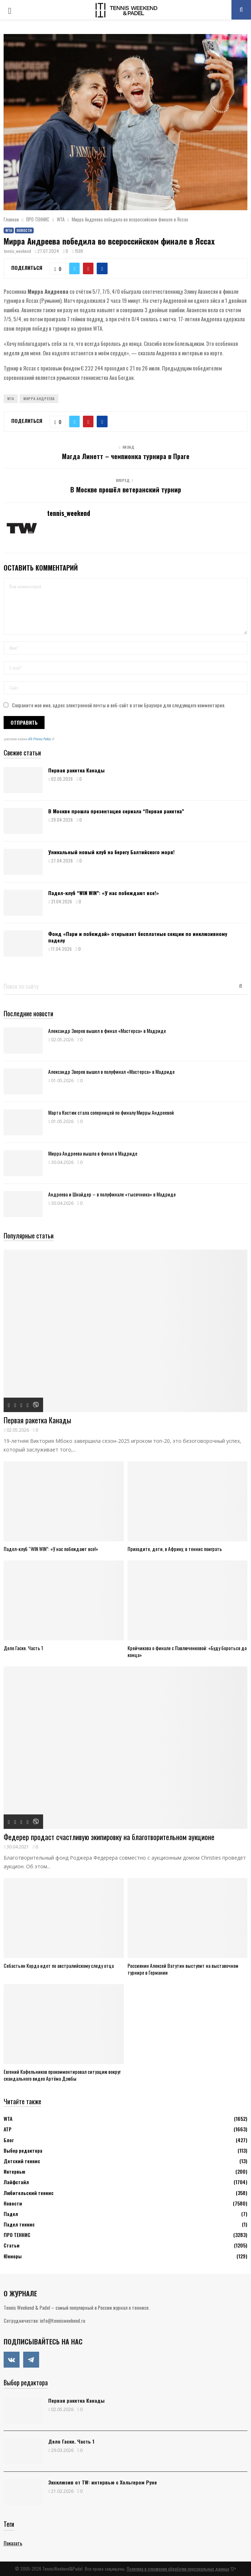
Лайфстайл (16, 2182)
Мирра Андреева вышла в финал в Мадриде (92, 1153)
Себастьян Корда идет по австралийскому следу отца (59, 1965)
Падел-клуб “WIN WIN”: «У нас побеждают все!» (103, 893)
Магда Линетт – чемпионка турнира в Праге (125, 456)
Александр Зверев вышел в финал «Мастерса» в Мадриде (108, 1030)
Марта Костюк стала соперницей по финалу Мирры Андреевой (111, 1112)
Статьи (12, 2245)
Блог (9, 2140)
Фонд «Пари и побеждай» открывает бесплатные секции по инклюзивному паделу (137, 937)
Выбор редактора (23, 2150)
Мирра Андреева (39, 398)
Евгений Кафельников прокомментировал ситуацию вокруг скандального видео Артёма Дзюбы (62, 2075)
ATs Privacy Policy (39, 738)
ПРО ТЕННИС (17, 2234)
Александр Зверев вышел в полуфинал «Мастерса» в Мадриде (111, 1071)
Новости (24, 230)
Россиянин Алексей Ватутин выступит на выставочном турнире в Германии (182, 1969)
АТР (8, 2129)
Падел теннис (19, 2224)
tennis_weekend (17, 251)
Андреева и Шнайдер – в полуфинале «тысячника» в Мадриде (112, 1194)
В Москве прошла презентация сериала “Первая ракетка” (116, 811)
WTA (8, 230)
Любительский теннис (29, 2192)
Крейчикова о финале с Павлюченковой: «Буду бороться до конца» (187, 1651)
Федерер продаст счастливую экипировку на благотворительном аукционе (109, 1836)
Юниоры (13, 2256)
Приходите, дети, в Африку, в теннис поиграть (174, 1548)
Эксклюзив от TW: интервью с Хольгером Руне (102, 2482)
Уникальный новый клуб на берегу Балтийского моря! (111, 852)
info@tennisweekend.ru (62, 2320)
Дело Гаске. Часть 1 (23, 1648)
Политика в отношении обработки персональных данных (178, 2569)
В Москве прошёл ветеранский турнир (125, 489)
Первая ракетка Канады (76, 770)
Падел (11, 2213)
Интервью (14, 2171)
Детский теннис (22, 2161)
